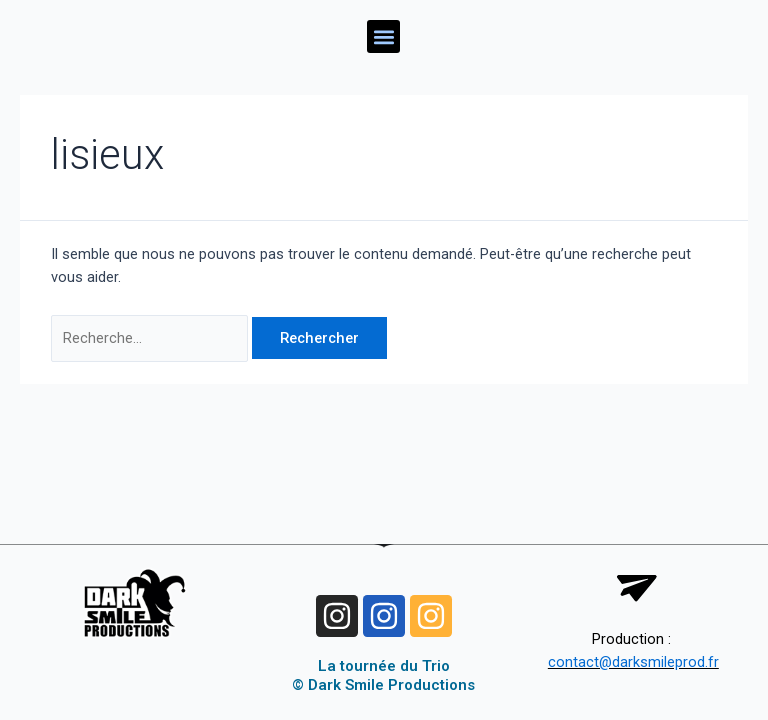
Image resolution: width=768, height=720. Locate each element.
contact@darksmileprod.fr (633, 662)
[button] (383, 36)
